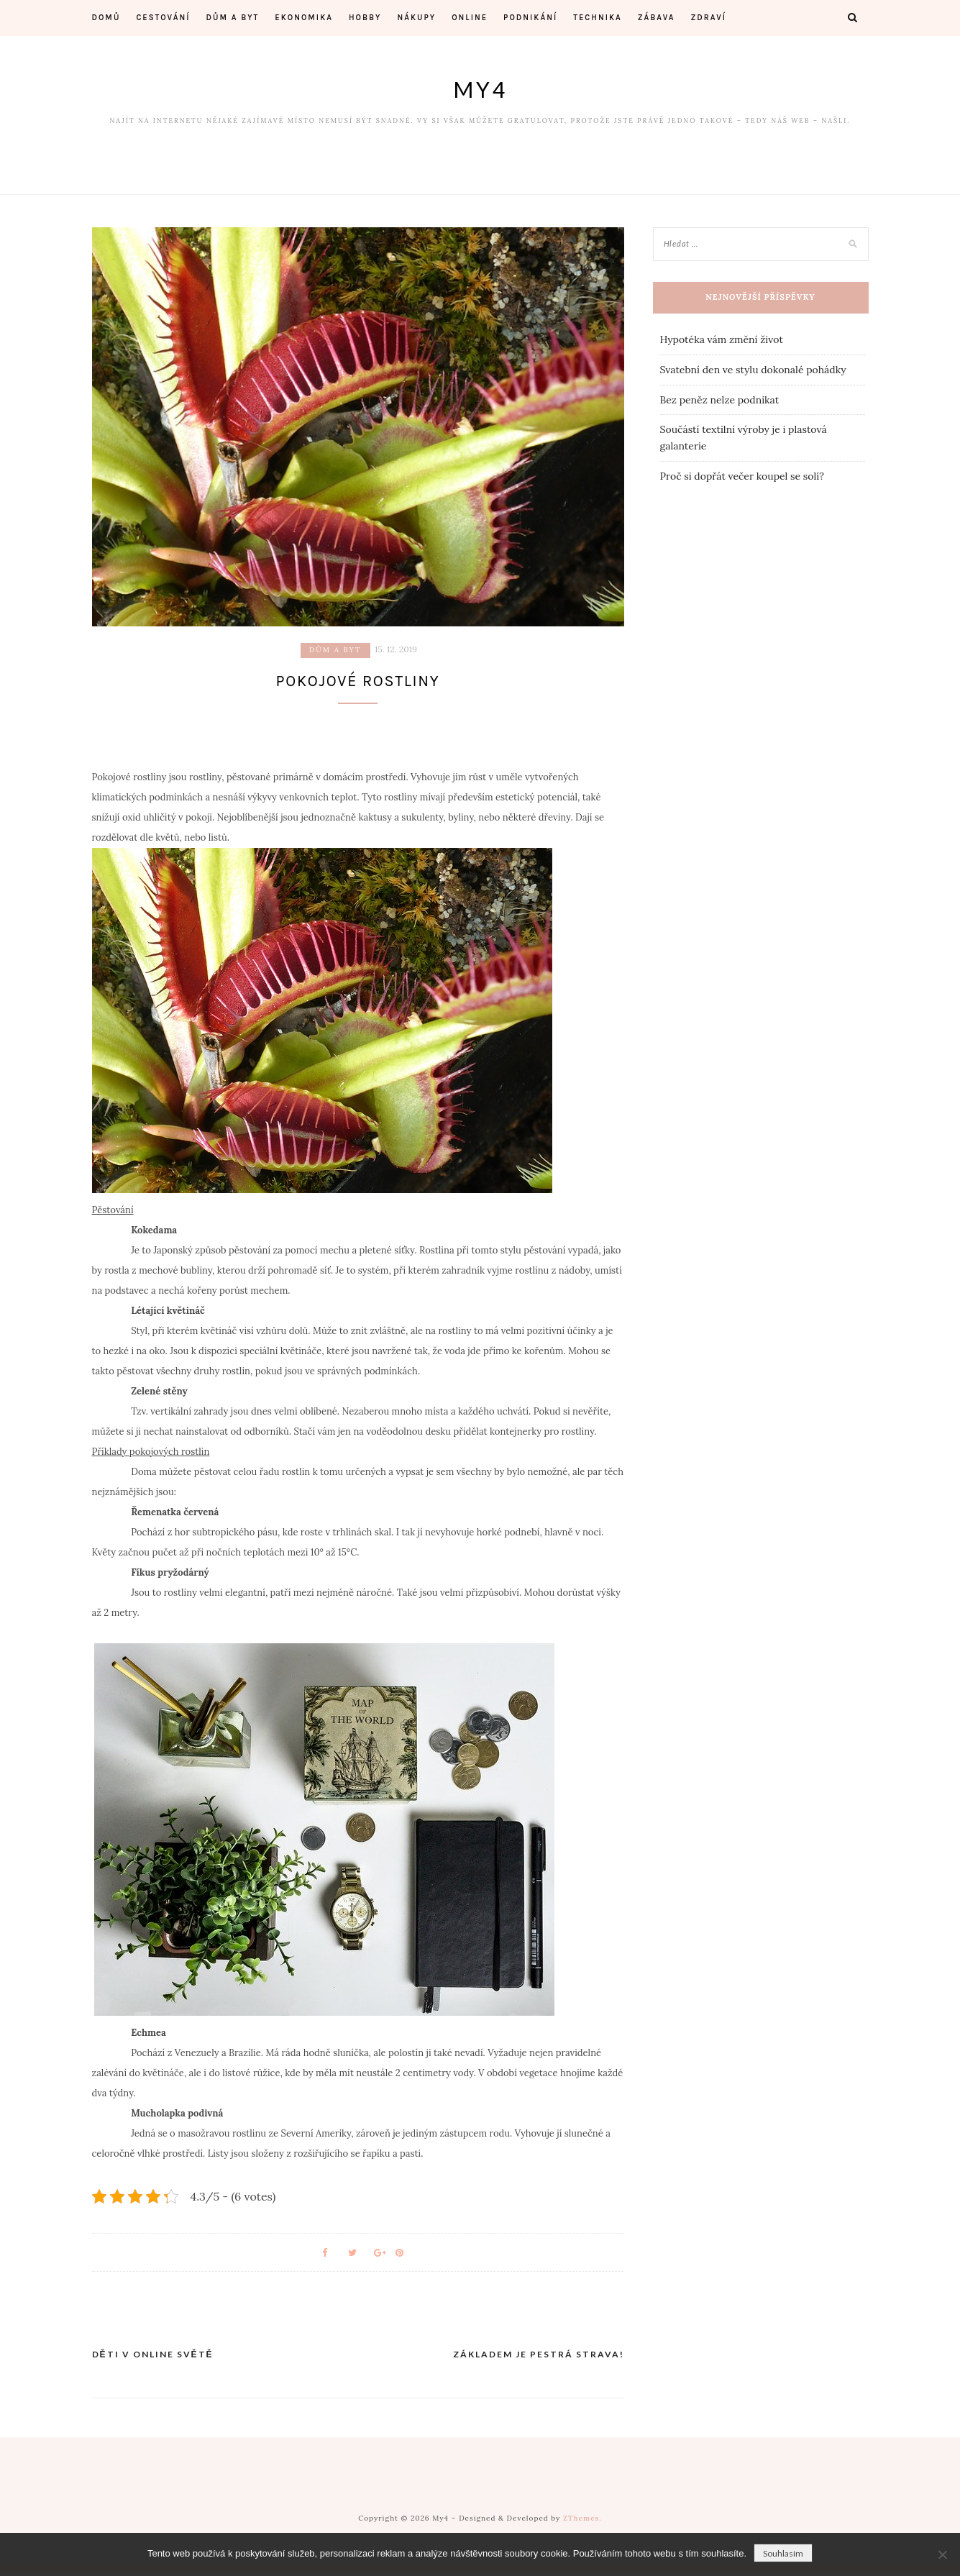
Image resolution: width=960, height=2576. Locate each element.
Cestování (163, 17)
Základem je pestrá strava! (538, 2359)
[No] (942, 2554)
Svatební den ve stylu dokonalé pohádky (753, 369)
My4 (480, 89)
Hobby (365, 17)
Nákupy (416, 17)
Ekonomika (304, 17)
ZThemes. (582, 2523)
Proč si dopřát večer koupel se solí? (742, 476)
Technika (597, 17)
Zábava (656, 17)
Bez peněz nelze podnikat (720, 399)
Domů (106, 17)
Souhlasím (783, 2553)
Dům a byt (232, 17)
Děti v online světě (153, 2359)
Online (470, 17)
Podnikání (530, 17)
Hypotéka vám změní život (721, 339)
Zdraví (708, 17)
